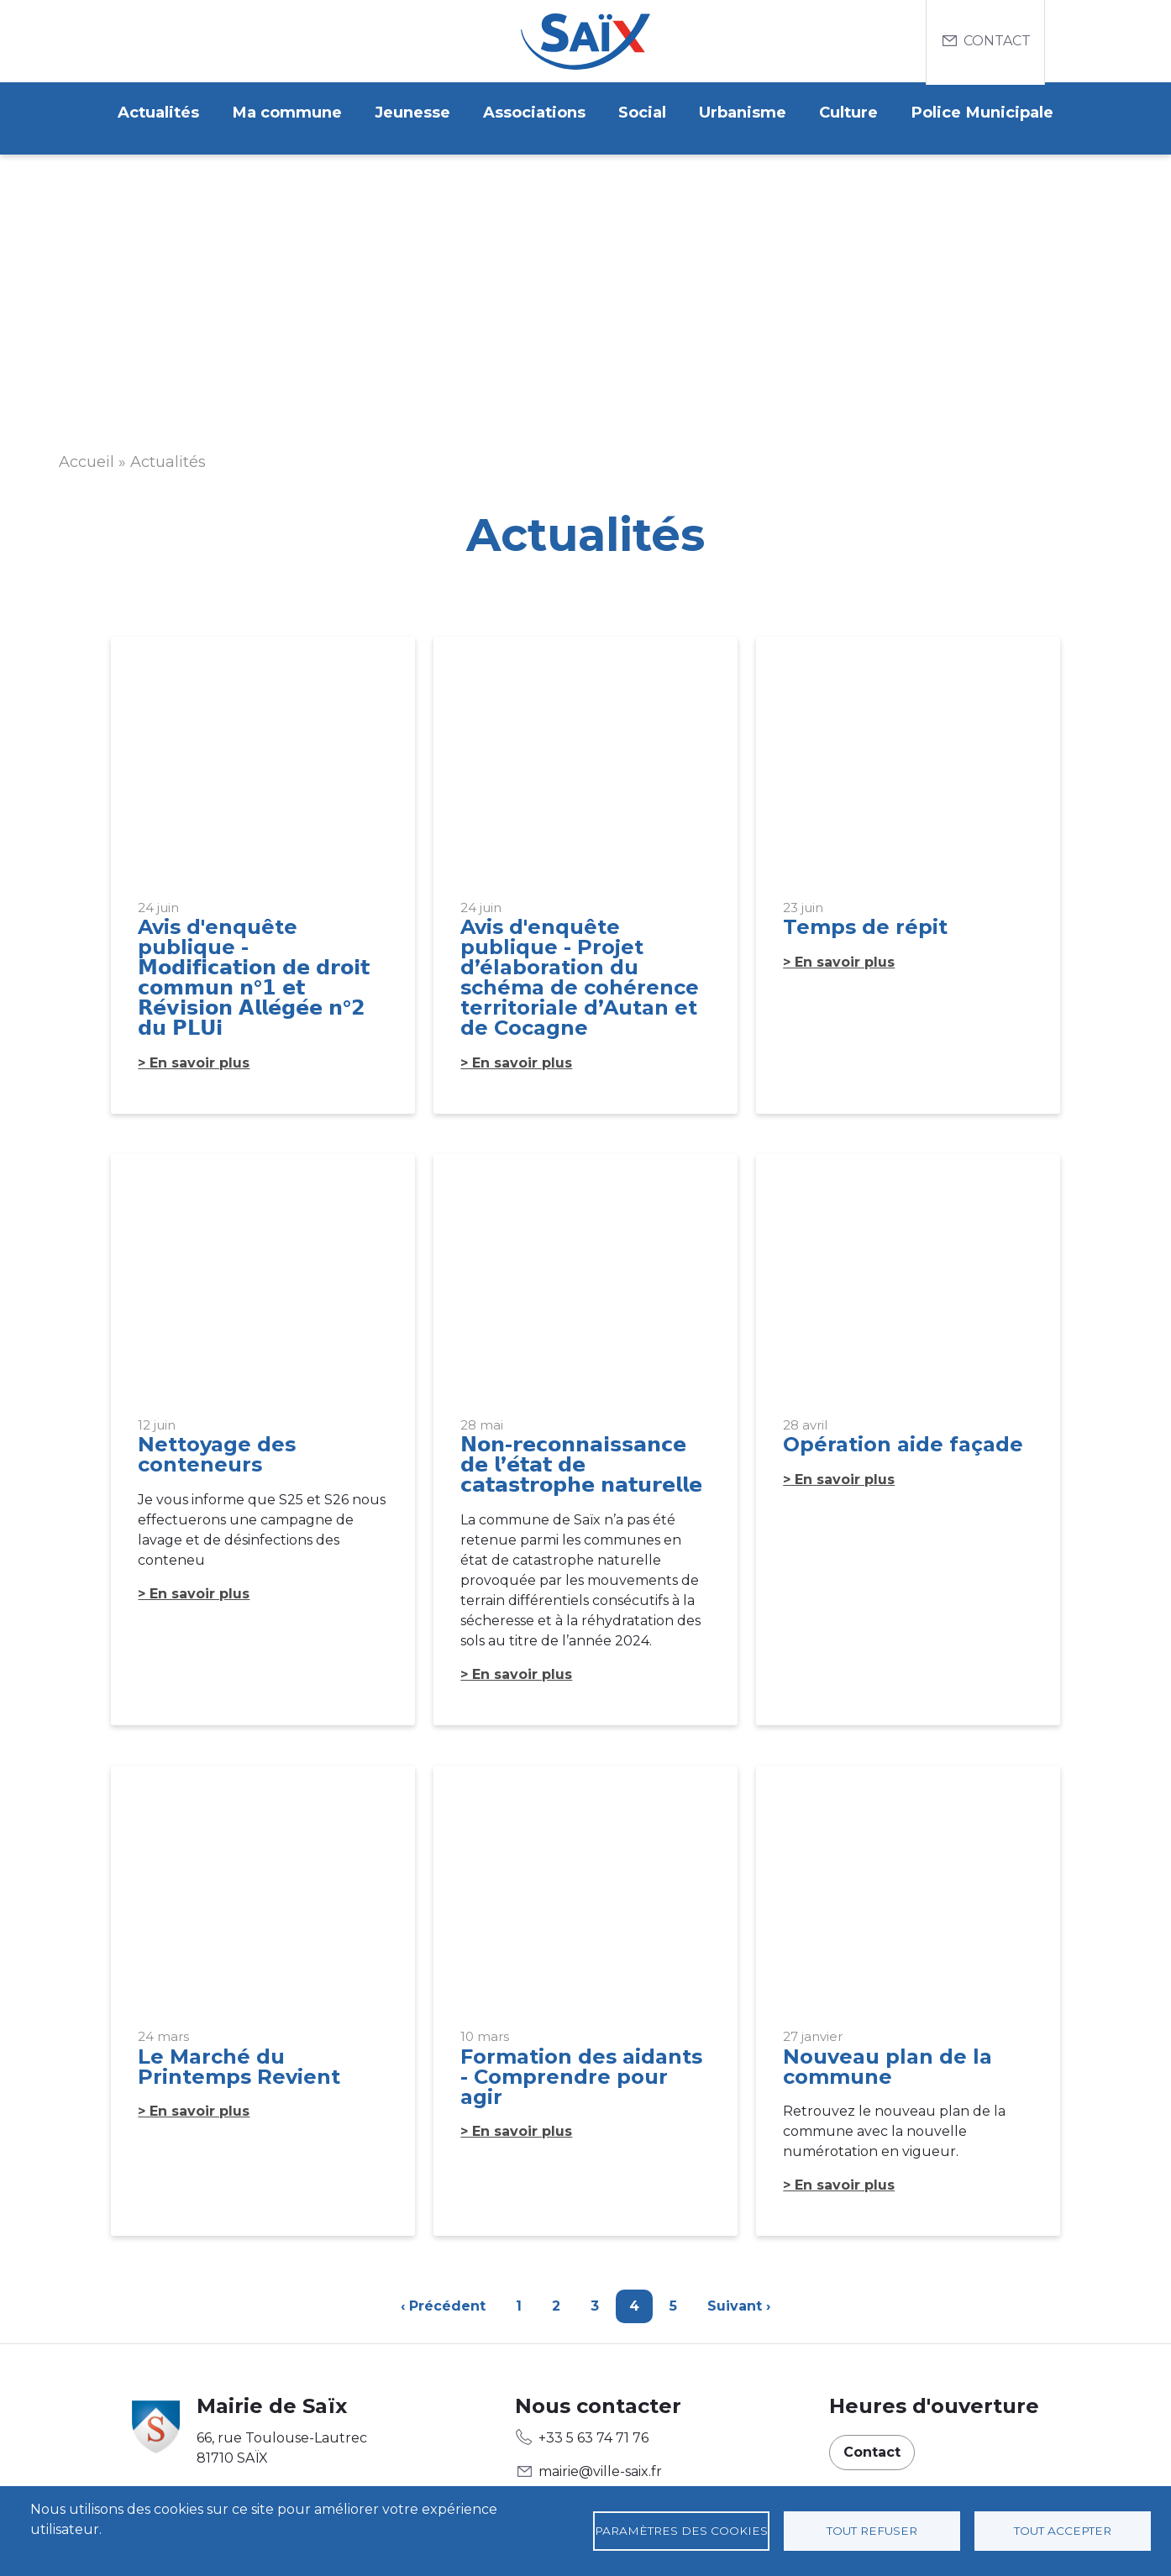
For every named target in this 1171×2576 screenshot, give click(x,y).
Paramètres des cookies (681, 2530)
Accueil (86, 452)
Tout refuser (872, 2530)
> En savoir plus (193, 1054)
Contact (997, 41)
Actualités (145, 113)
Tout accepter (1062, 2530)
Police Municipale (996, 113)
